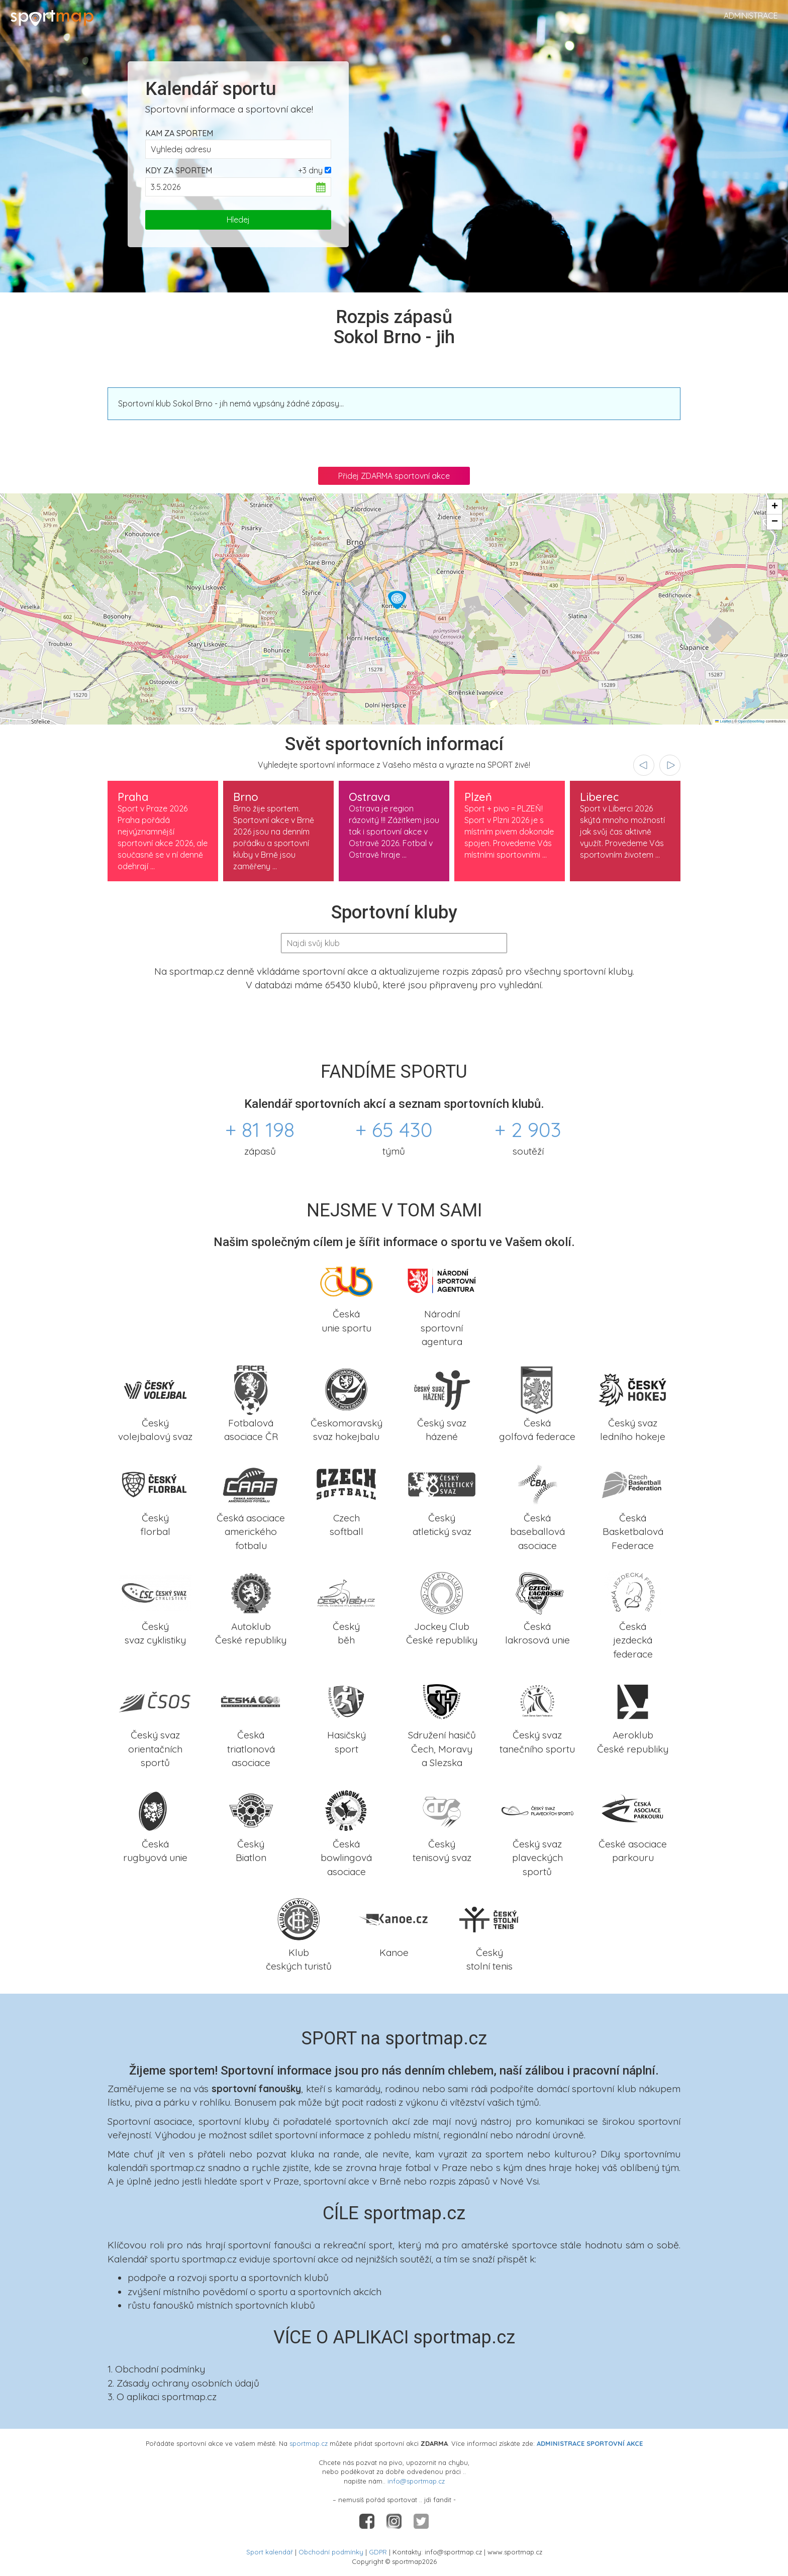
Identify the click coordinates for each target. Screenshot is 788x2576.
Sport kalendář (269, 2552)
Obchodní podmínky (331, 2552)
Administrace (751, 16)
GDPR (378, 2552)
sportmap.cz (308, 2443)
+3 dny (310, 170)
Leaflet (723, 721)
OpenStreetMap (751, 721)
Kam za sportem (179, 133)
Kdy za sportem (178, 170)
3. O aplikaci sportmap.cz (162, 2397)
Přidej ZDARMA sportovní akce (394, 476)
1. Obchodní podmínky (156, 2369)
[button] (397, 600)
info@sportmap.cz (416, 2481)
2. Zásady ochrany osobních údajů (183, 2383)
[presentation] (643, 765)
